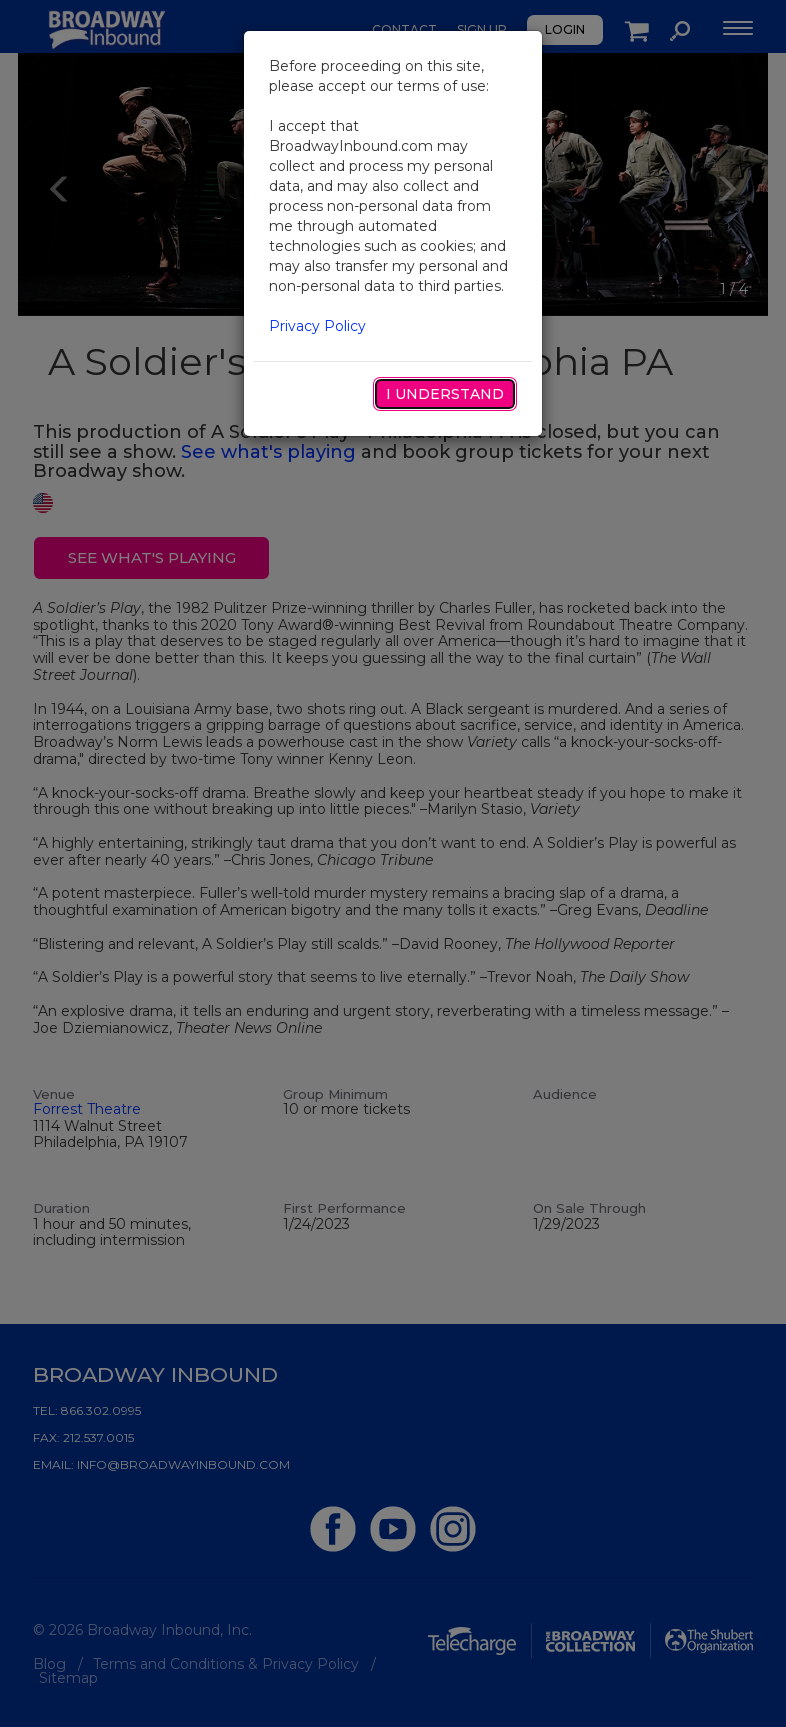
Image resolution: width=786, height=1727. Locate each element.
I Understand (445, 394)
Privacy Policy (317, 326)
